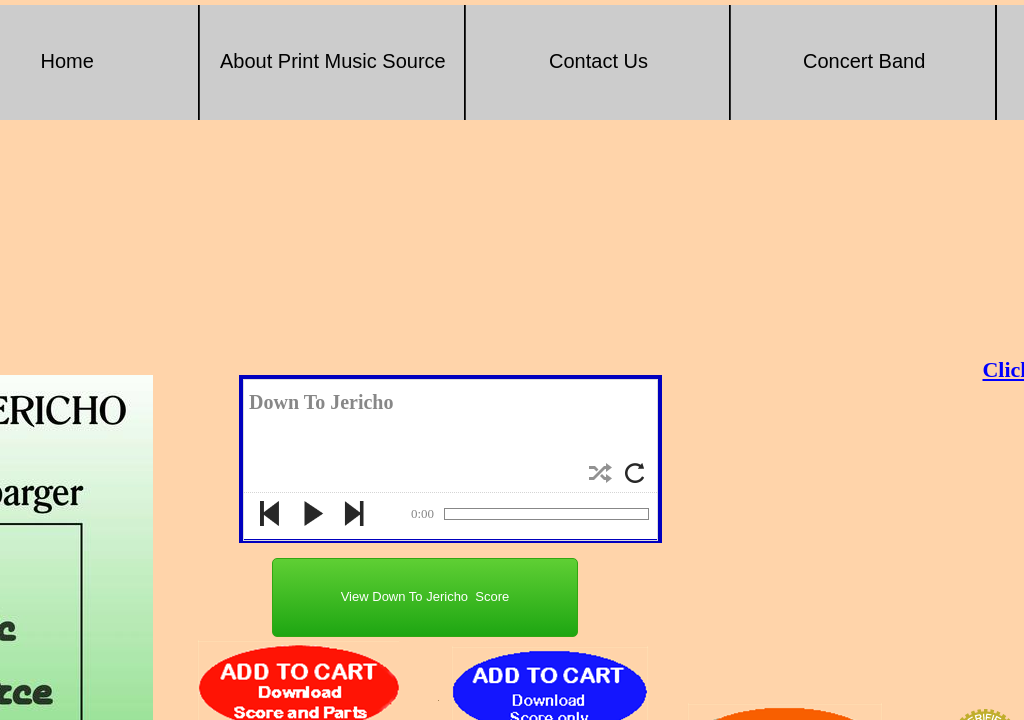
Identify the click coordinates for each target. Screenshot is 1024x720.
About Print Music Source (333, 61)
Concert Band (864, 61)
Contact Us (598, 61)
